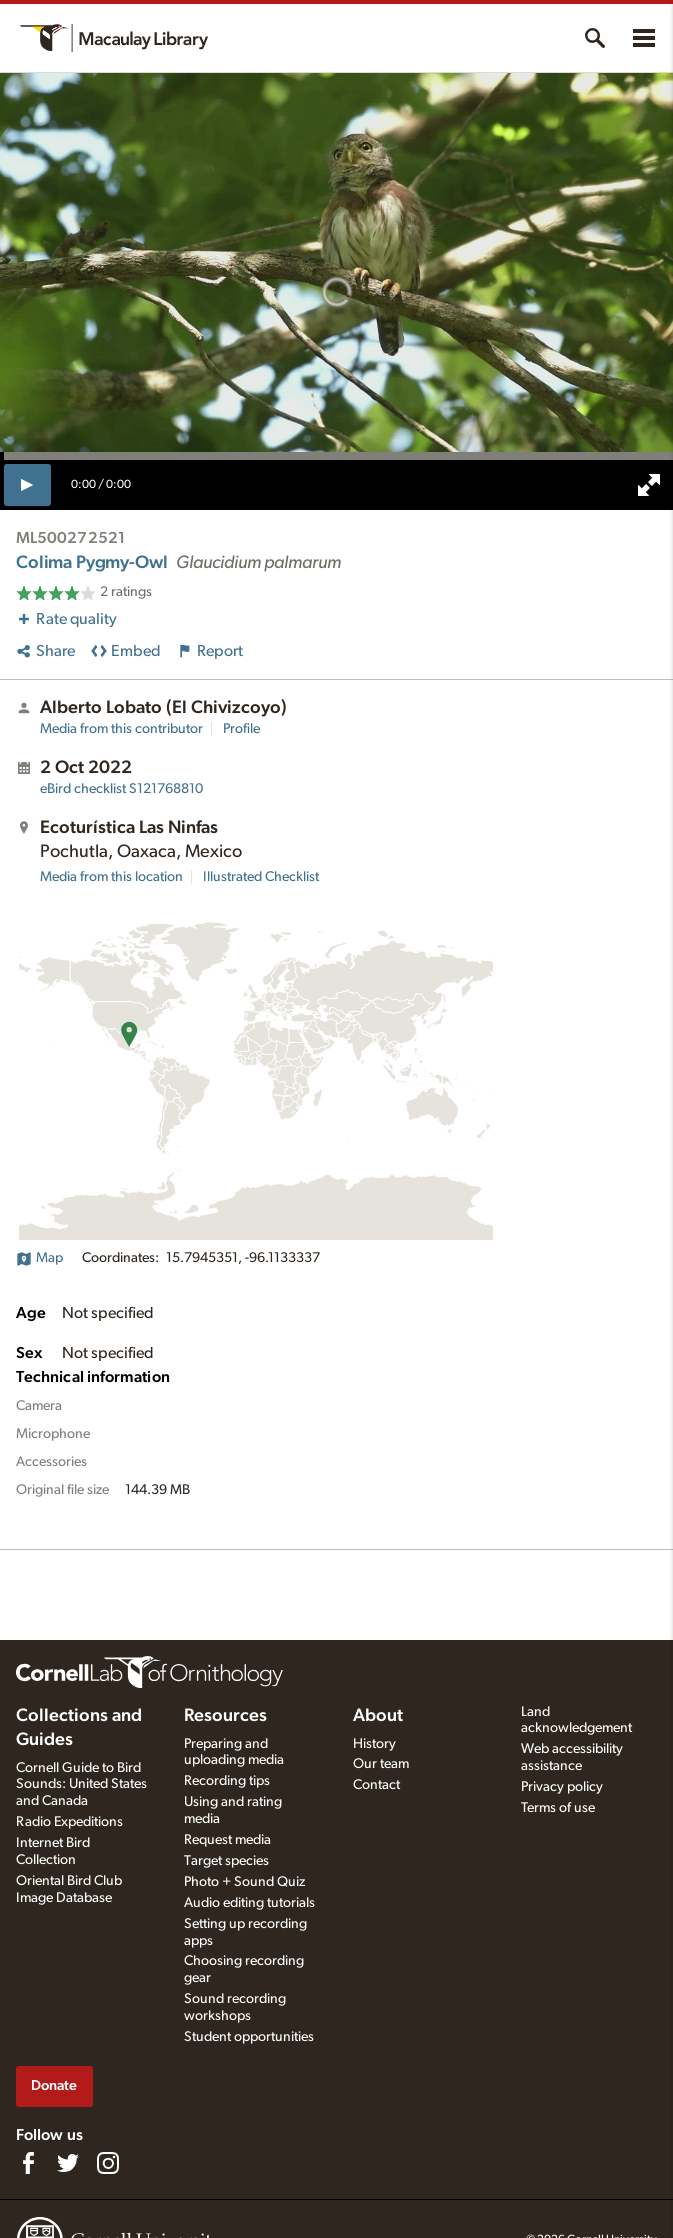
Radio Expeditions (69, 1822)
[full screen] (649, 485)
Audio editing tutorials (249, 1903)
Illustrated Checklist (261, 877)
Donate (54, 2085)
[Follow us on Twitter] (68, 2163)
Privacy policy (562, 1787)
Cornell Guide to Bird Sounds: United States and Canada (81, 1785)
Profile (241, 729)
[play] (27, 485)
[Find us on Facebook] (28, 2163)
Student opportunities (249, 2037)
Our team (381, 1764)
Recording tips (227, 1781)
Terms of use (558, 1808)
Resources (225, 1716)
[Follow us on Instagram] (108, 2163)
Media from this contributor (121, 729)
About (378, 1716)
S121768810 (121, 789)
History (374, 1744)
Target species (226, 1861)
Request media (227, 1840)
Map (39, 1258)
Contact (376, 1785)
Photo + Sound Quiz (244, 1882)
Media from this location (111, 877)
